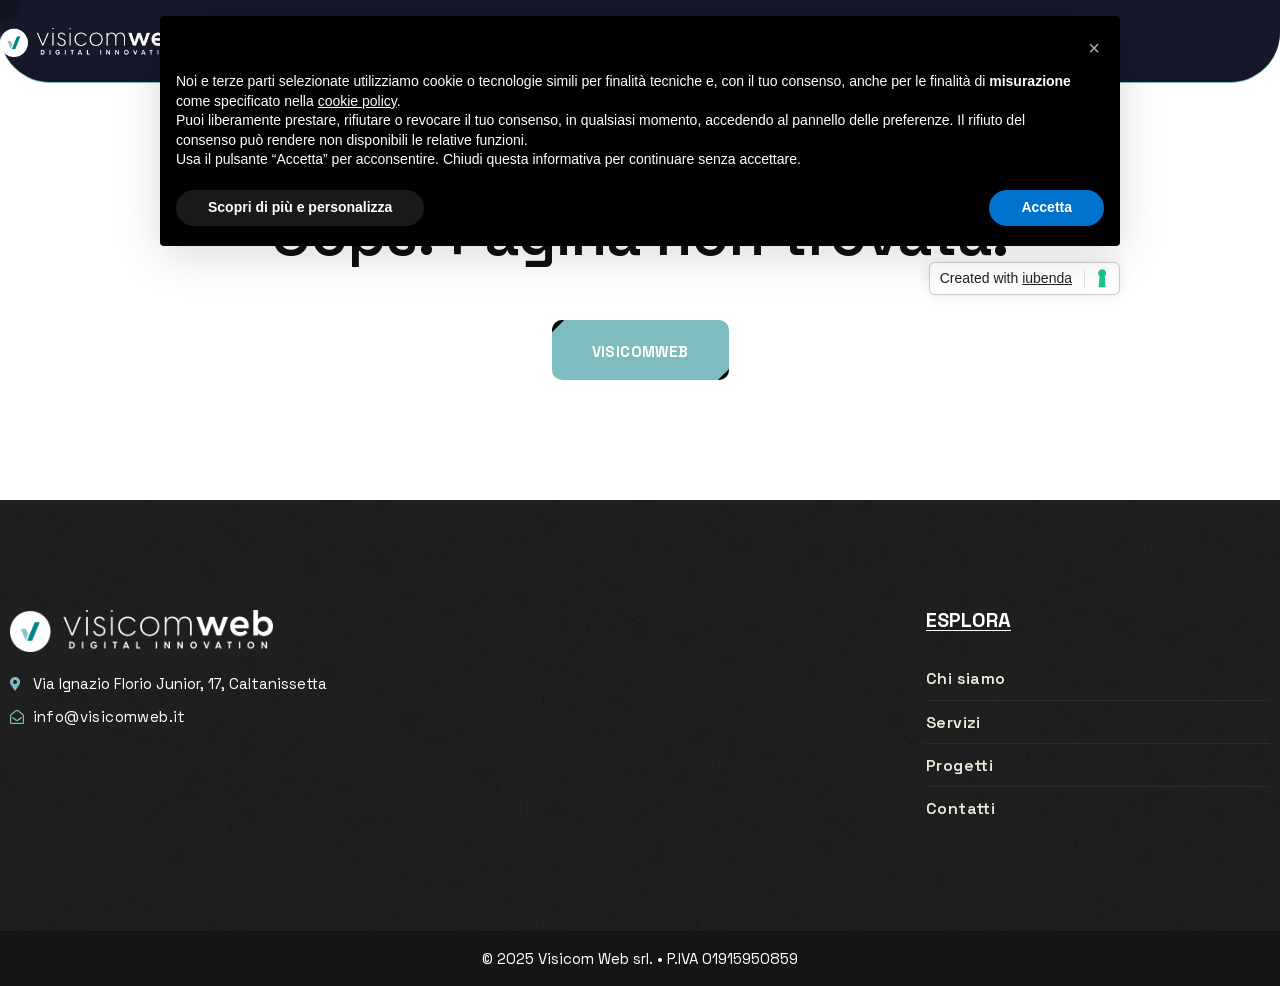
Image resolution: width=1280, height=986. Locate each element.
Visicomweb (640, 351)
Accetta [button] (1046, 207)
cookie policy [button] (357, 101)
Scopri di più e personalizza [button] (300, 207)
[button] (1094, 48)
